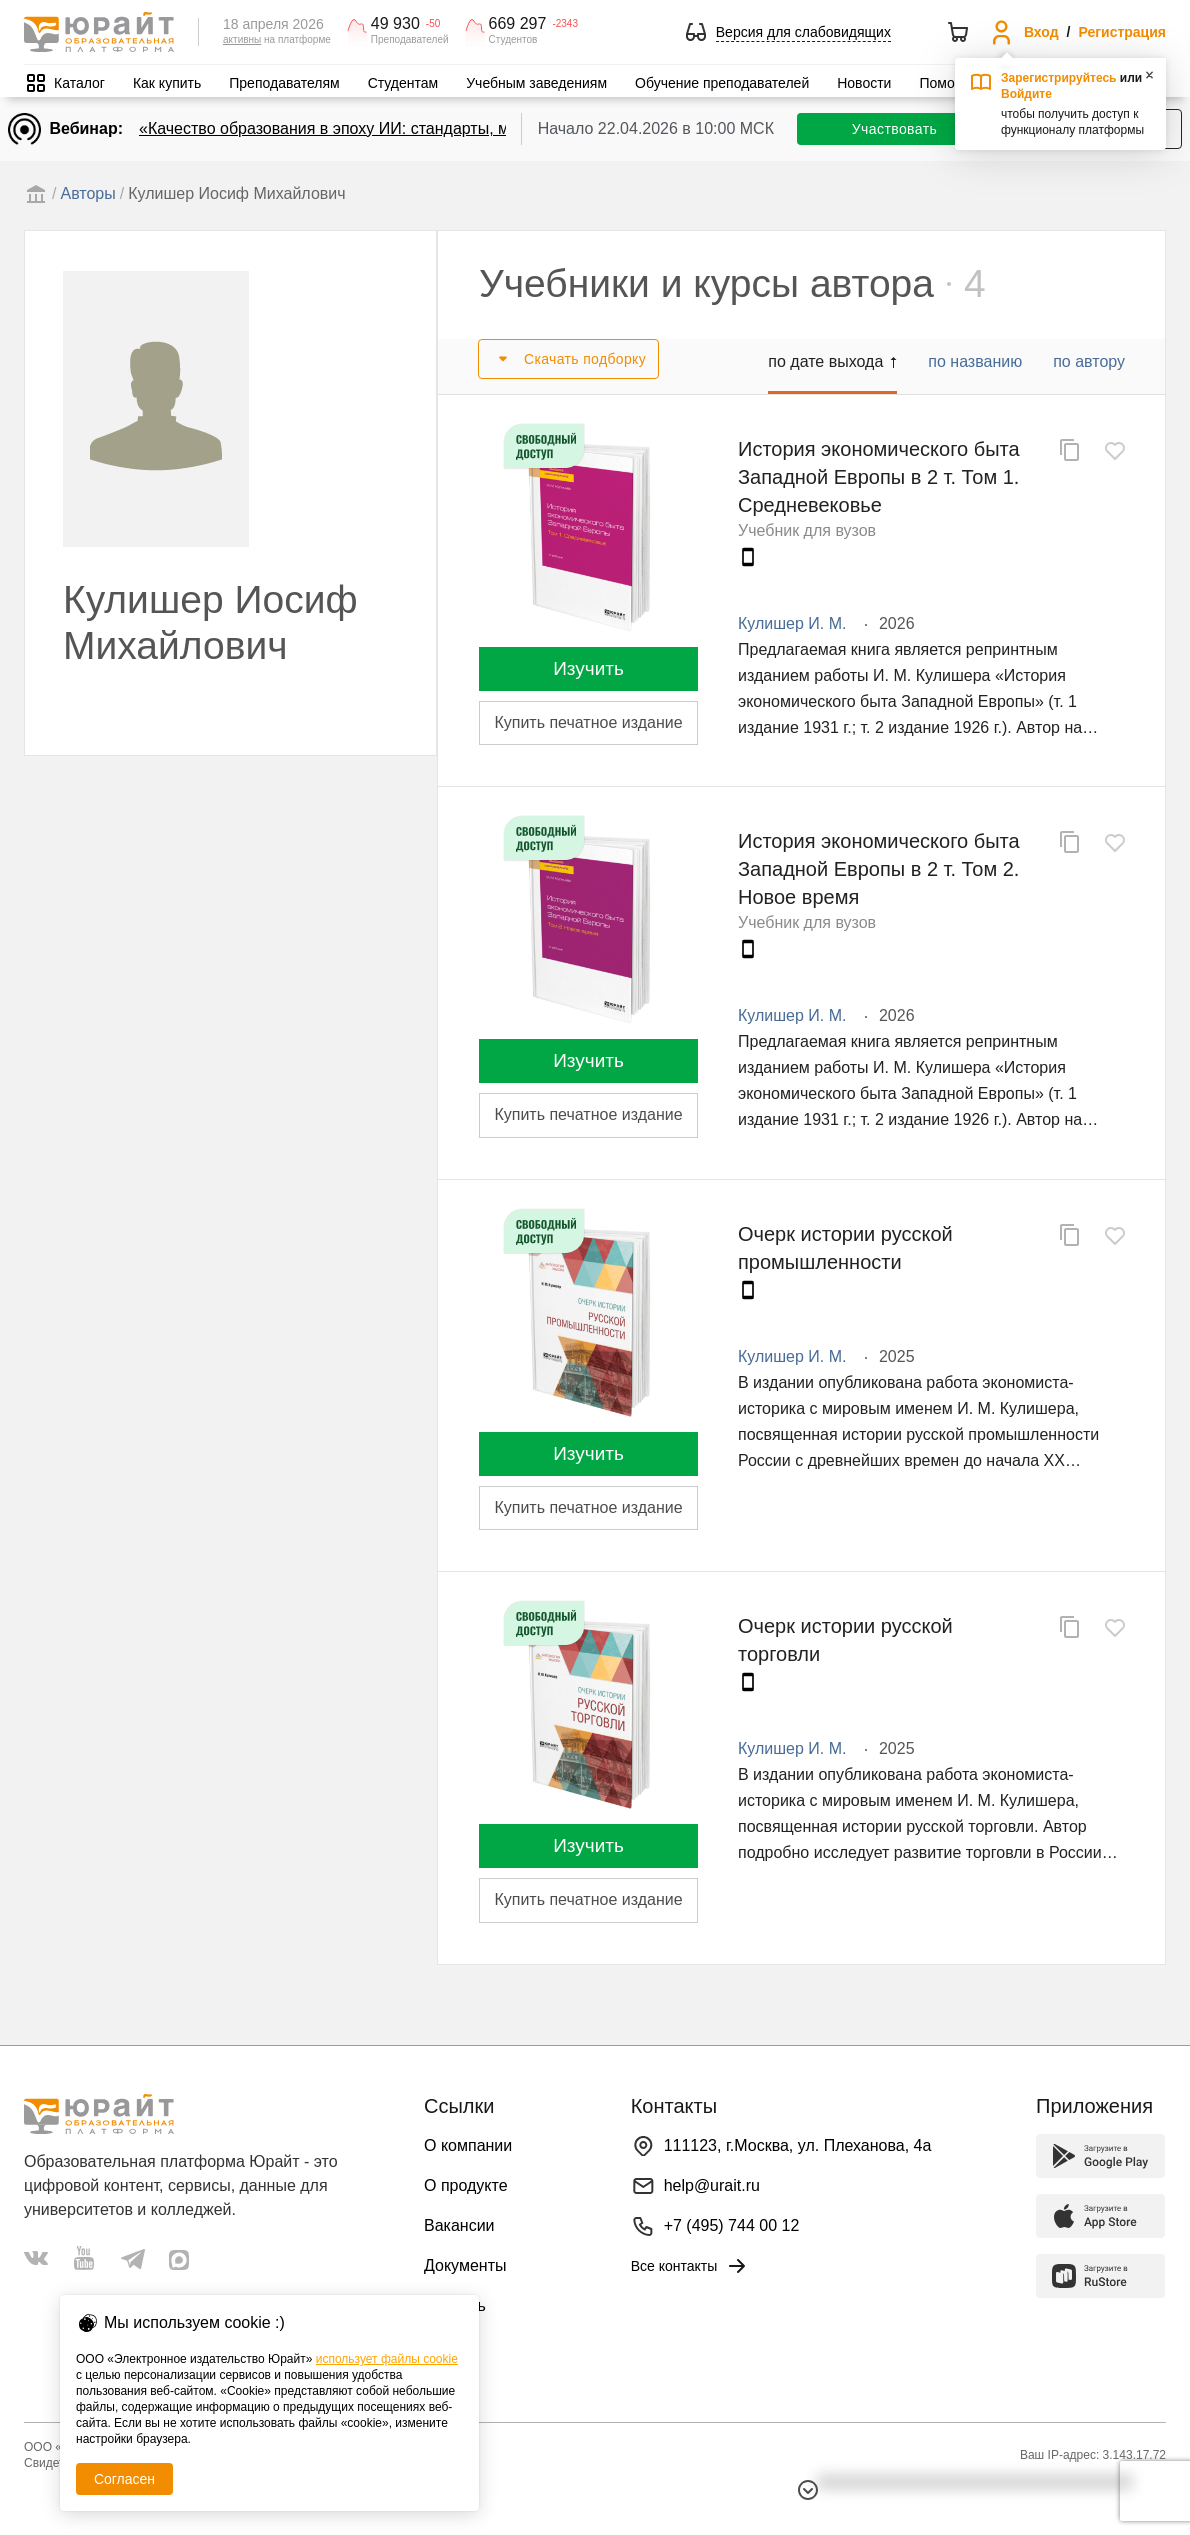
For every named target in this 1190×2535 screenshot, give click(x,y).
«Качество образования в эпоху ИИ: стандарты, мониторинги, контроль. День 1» (438, 128)
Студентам (403, 83)
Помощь (946, 83)
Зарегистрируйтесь (1059, 78)
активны (242, 39)
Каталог (79, 83)
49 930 (395, 24)
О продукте (466, 2185)
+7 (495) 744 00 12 (732, 2225)
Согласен (124, 2479)
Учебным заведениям (536, 83)
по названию (975, 361)
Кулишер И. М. (792, 623)
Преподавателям (284, 83)
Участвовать (894, 129)
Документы (465, 2265)
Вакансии (459, 2225)
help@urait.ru (712, 2185)
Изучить (588, 668)
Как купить (167, 83)
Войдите (1026, 94)
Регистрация (1122, 32)
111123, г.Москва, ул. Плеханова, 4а (798, 2145)
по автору (1089, 361)
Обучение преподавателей (722, 83)
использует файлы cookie (387, 2359)
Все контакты (690, 2266)
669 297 (518, 24)
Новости (864, 83)
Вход (1041, 32)
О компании (468, 2145)
